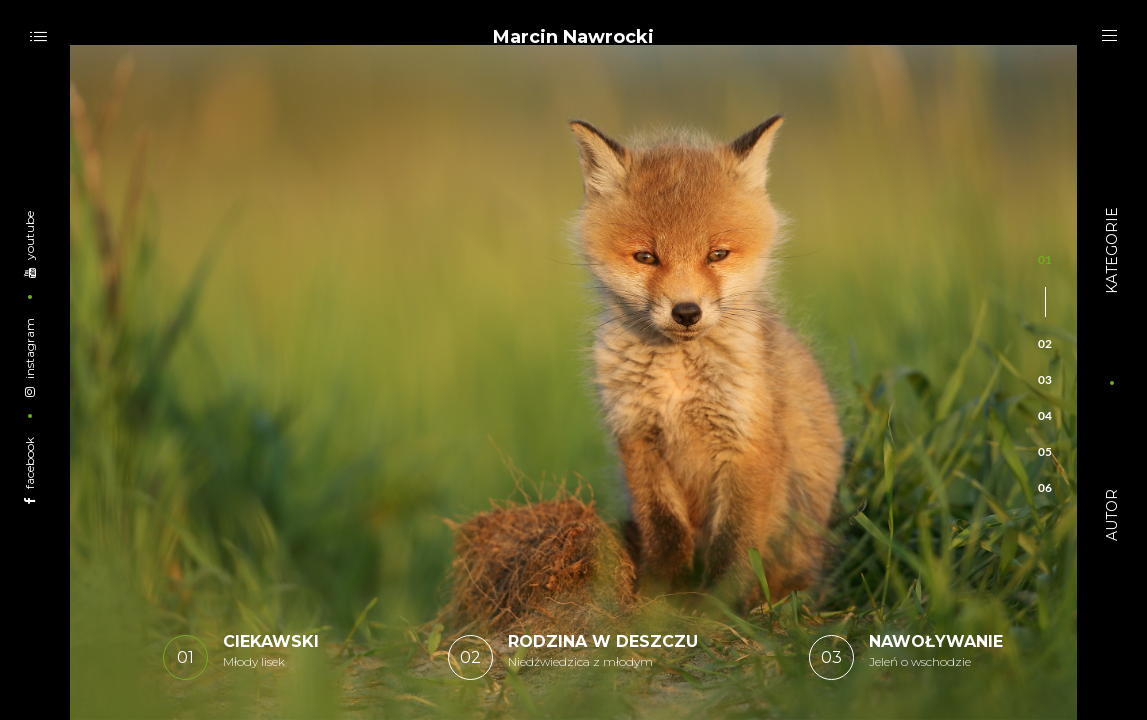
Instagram (29, 356)
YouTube (29, 243)
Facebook (29, 469)
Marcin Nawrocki (573, 37)
